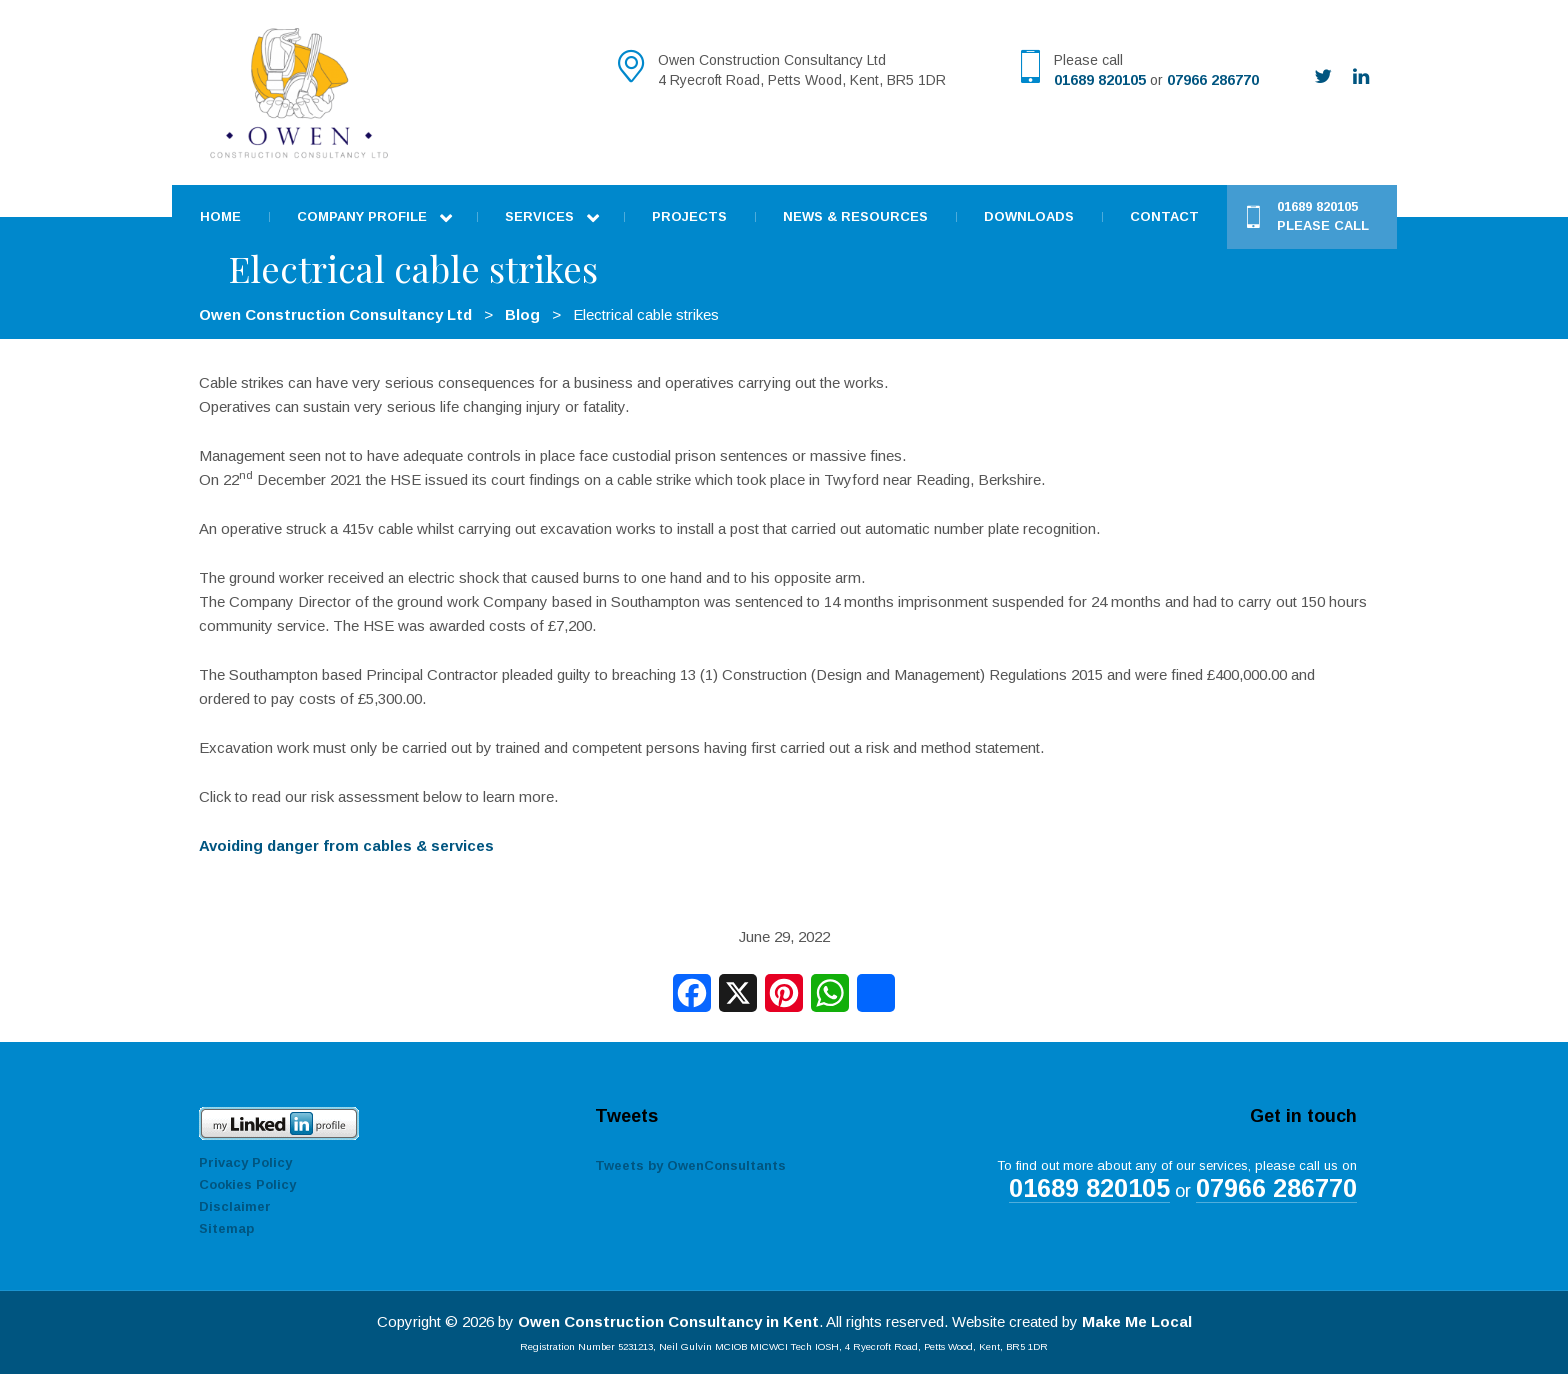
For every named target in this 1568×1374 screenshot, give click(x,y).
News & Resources (855, 216)
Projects (689, 216)
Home (220, 216)
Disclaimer (235, 1206)
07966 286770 (1213, 80)
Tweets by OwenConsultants (690, 1165)
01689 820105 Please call (1323, 216)
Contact (1164, 216)
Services (539, 216)
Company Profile (362, 216)
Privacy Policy (245, 1162)
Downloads (1029, 216)
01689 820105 (1100, 80)
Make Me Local (1137, 1321)
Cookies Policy (247, 1184)
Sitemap (226, 1228)
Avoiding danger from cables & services (346, 845)
